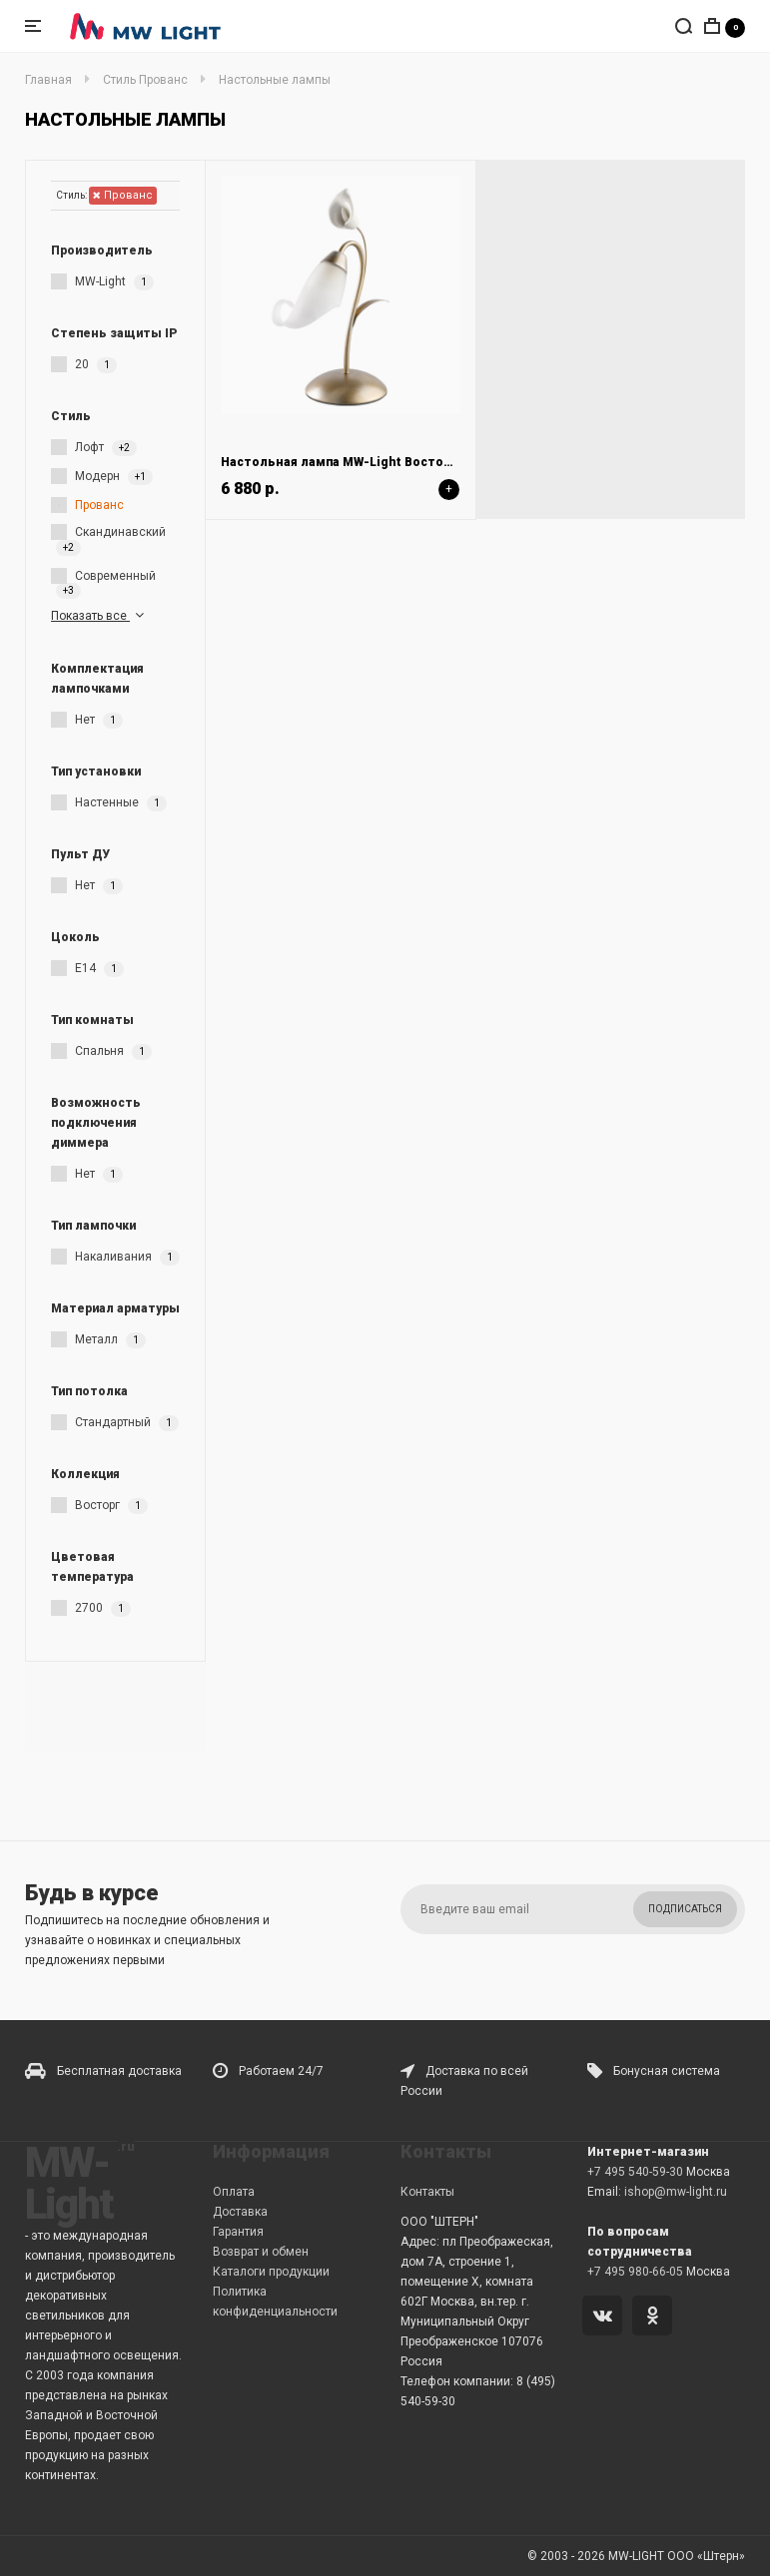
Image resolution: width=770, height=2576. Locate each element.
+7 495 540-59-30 (635, 2172)
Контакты (427, 2192)
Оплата (234, 2192)
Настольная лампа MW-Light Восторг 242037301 (371, 462)
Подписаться (685, 1908)
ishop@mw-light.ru (675, 2192)
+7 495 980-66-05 (635, 2272)
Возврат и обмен (261, 2252)
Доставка (240, 2212)
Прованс (123, 195)
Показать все (99, 615)
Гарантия (238, 2232)
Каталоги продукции (271, 2272)
